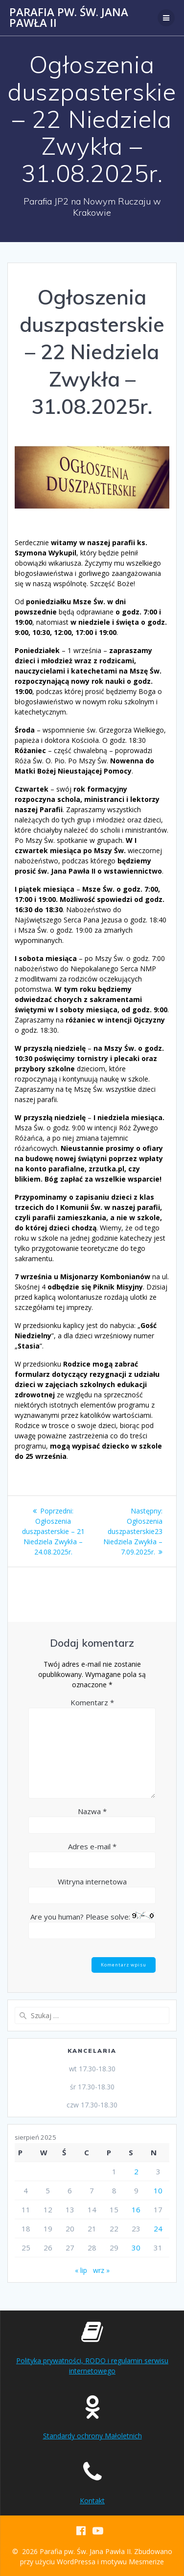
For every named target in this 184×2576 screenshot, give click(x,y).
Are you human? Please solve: (92, 1925)
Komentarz (92, 1702)
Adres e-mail (92, 1846)
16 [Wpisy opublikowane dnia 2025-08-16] (136, 2209)
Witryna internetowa (92, 1881)
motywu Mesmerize (132, 2561)
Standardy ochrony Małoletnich (92, 2435)
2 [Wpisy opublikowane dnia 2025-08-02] (136, 2171)
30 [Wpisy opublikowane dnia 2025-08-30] (136, 2247)
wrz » (101, 2270)
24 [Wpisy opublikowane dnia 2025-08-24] (158, 2228)
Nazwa (92, 1811)
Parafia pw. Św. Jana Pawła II (68, 18)
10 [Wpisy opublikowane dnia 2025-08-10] (158, 2190)
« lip (81, 2270)
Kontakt (92, 2500)
